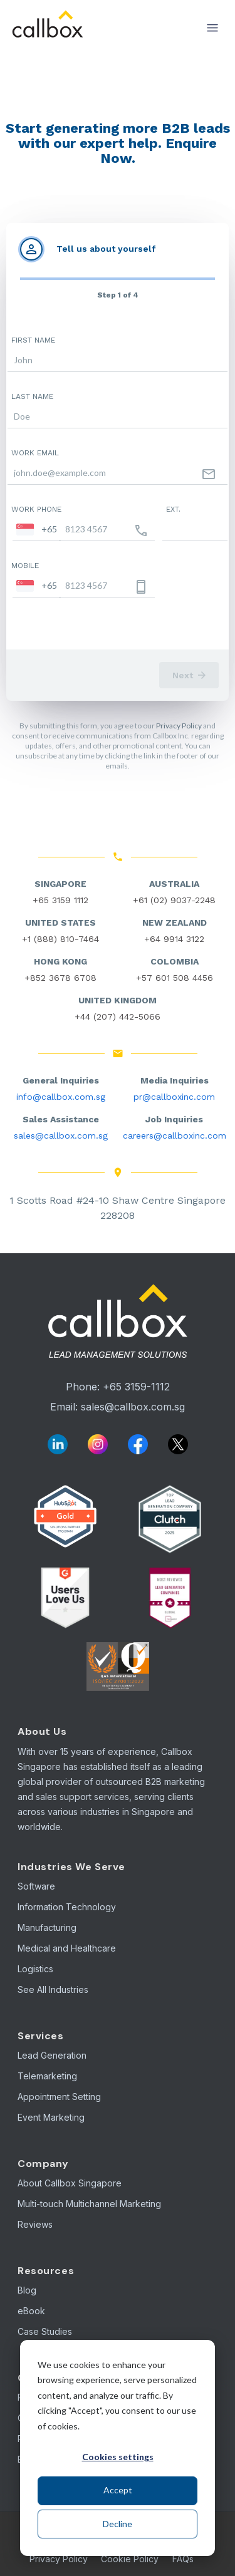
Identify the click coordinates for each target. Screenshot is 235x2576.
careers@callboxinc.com (174, 1135)
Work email (35, 452)
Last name (32, 396)
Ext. (173, 509)
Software (36, 1886)
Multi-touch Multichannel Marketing (89, 2203)
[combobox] (36, 529)
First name (33, 340)
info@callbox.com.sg (60, 1097)
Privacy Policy (179, 725)
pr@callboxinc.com (174, 1097)
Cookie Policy (130, 2558)
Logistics (35, 1968)
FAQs (183, 2558)
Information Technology (67, 1906)
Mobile (25, 565)
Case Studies (45, 2331)
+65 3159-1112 (136, 1386)
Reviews (35, 2224)
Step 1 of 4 (117, 295)
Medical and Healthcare (67, 1948)
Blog (27, 2290)
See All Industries (53, 1989)
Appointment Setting (59, 2096)
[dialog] (117, 2448)
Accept (117, 2490)
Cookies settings (118, 2456)
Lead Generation (52, 2055)
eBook (31, 2310)
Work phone (36, 509)
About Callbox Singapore (70, 2183)
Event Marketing (51, 2117)
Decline (117, 2523)
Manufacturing (47, 1927)
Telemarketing (47, 2076)
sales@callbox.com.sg (61, 1135)
